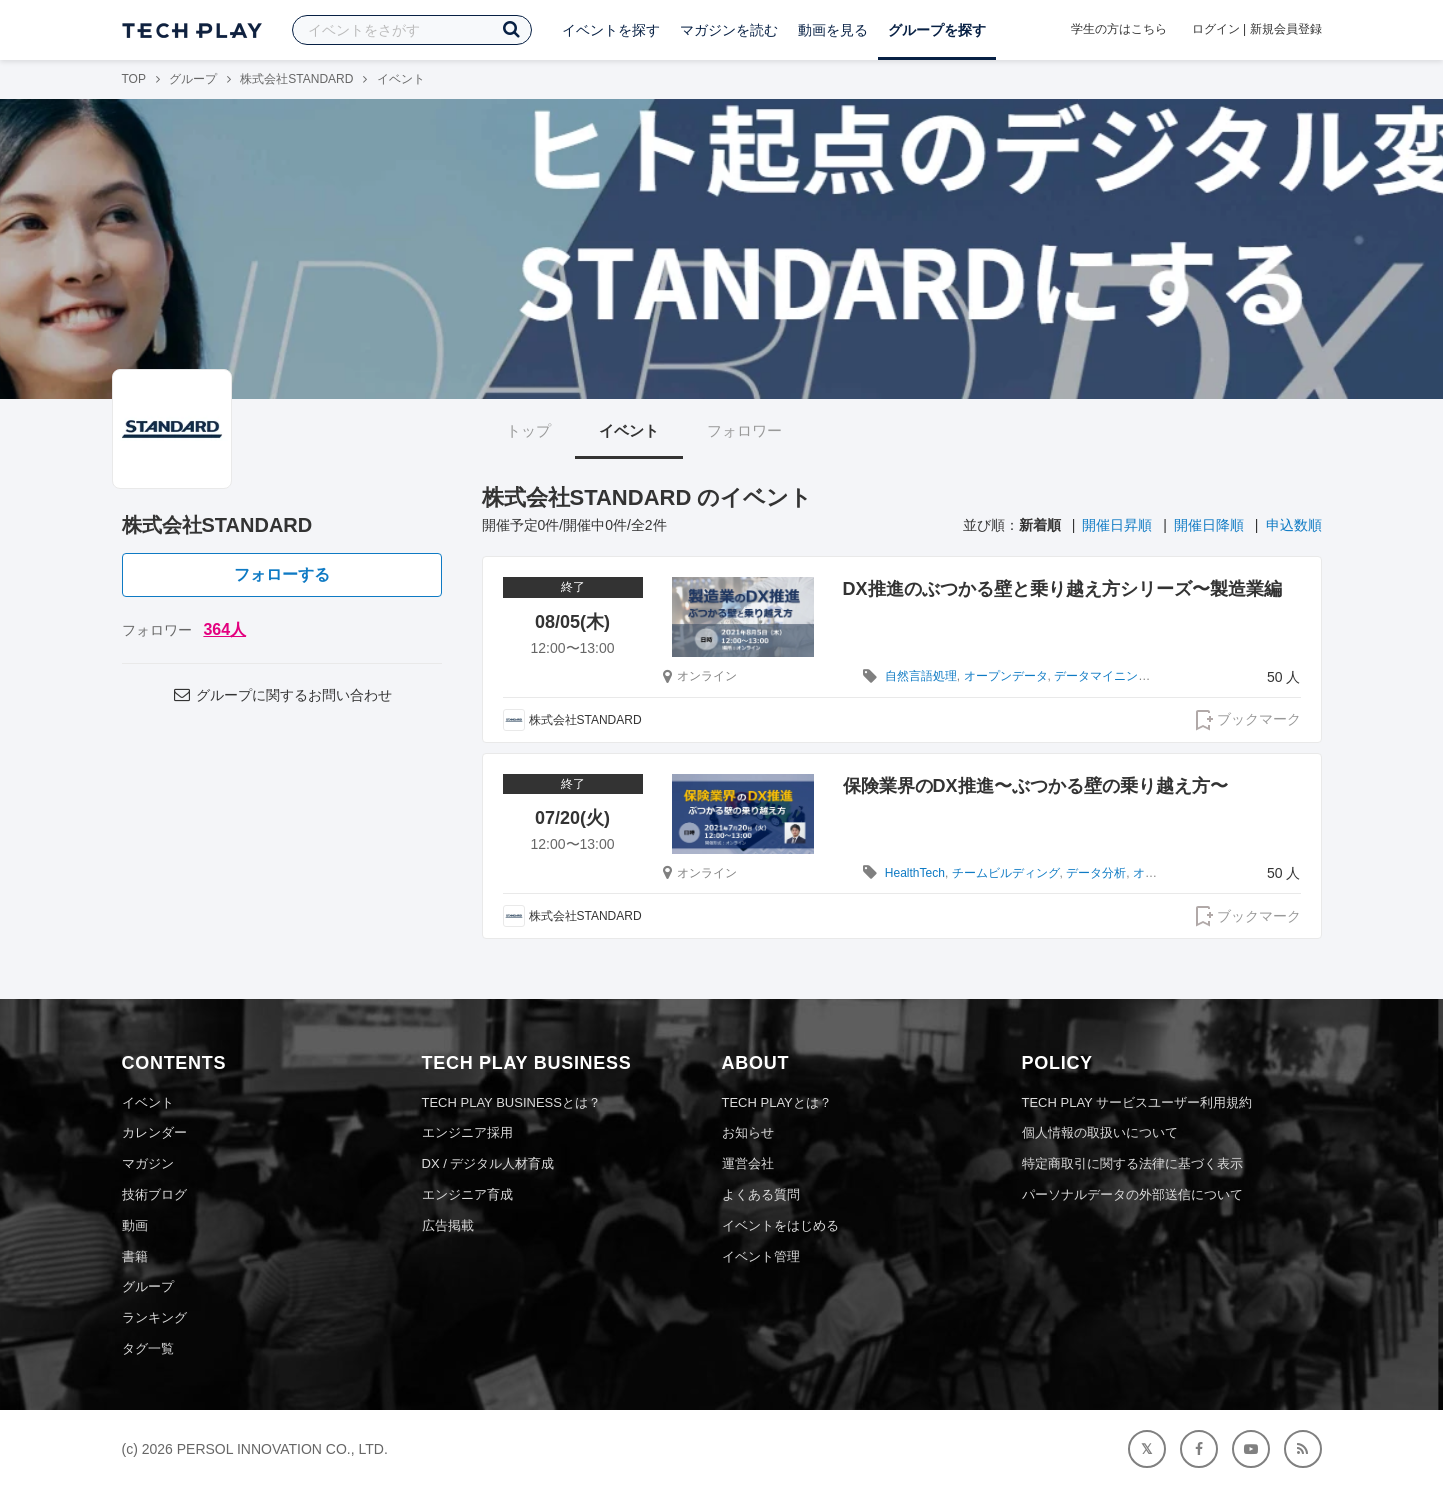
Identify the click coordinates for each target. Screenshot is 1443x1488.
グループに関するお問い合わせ (281, 695)
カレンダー (154, 1132)
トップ (528, 430)
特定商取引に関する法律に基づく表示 (1132, 1163)
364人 (224, 629)
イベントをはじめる (780, 1225)
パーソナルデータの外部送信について (1132, 1194)
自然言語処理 (921, 676)
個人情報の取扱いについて (1100, 1132)
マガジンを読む (729, 30)
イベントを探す (611, 30)
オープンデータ (1006, 676)
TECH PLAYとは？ (777, 1102)
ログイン (1216, 29)
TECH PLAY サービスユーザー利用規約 (1137, 1102)
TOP (134, 79)
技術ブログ (154, 1194)
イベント (629, 430)
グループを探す (937, 30)
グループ (193, 79)
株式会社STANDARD (296, 79)
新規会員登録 (1286, 29)
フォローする (282, 574)
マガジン (148, 1163)
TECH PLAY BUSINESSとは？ (511, 1102)
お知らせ (748, 1132)
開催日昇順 (1117, 525)
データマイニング (1102, 676)
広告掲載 (448, 1225)
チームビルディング (1006, 873)
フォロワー (744, 430)
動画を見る (833, 30)
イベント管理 (761, 1256)
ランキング (154, 1317)
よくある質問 (761, 1194)
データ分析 (1096, 873)
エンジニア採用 (467, 1132)
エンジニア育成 (467, 1194)
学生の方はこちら (1119, 29)
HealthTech (915, 873)
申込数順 (1294, 525)
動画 (135, 1225)
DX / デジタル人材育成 (488, 1163)
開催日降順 (1209, 525)
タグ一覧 (148, 1348)
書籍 (135, 1256)
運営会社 (748, 1163)
